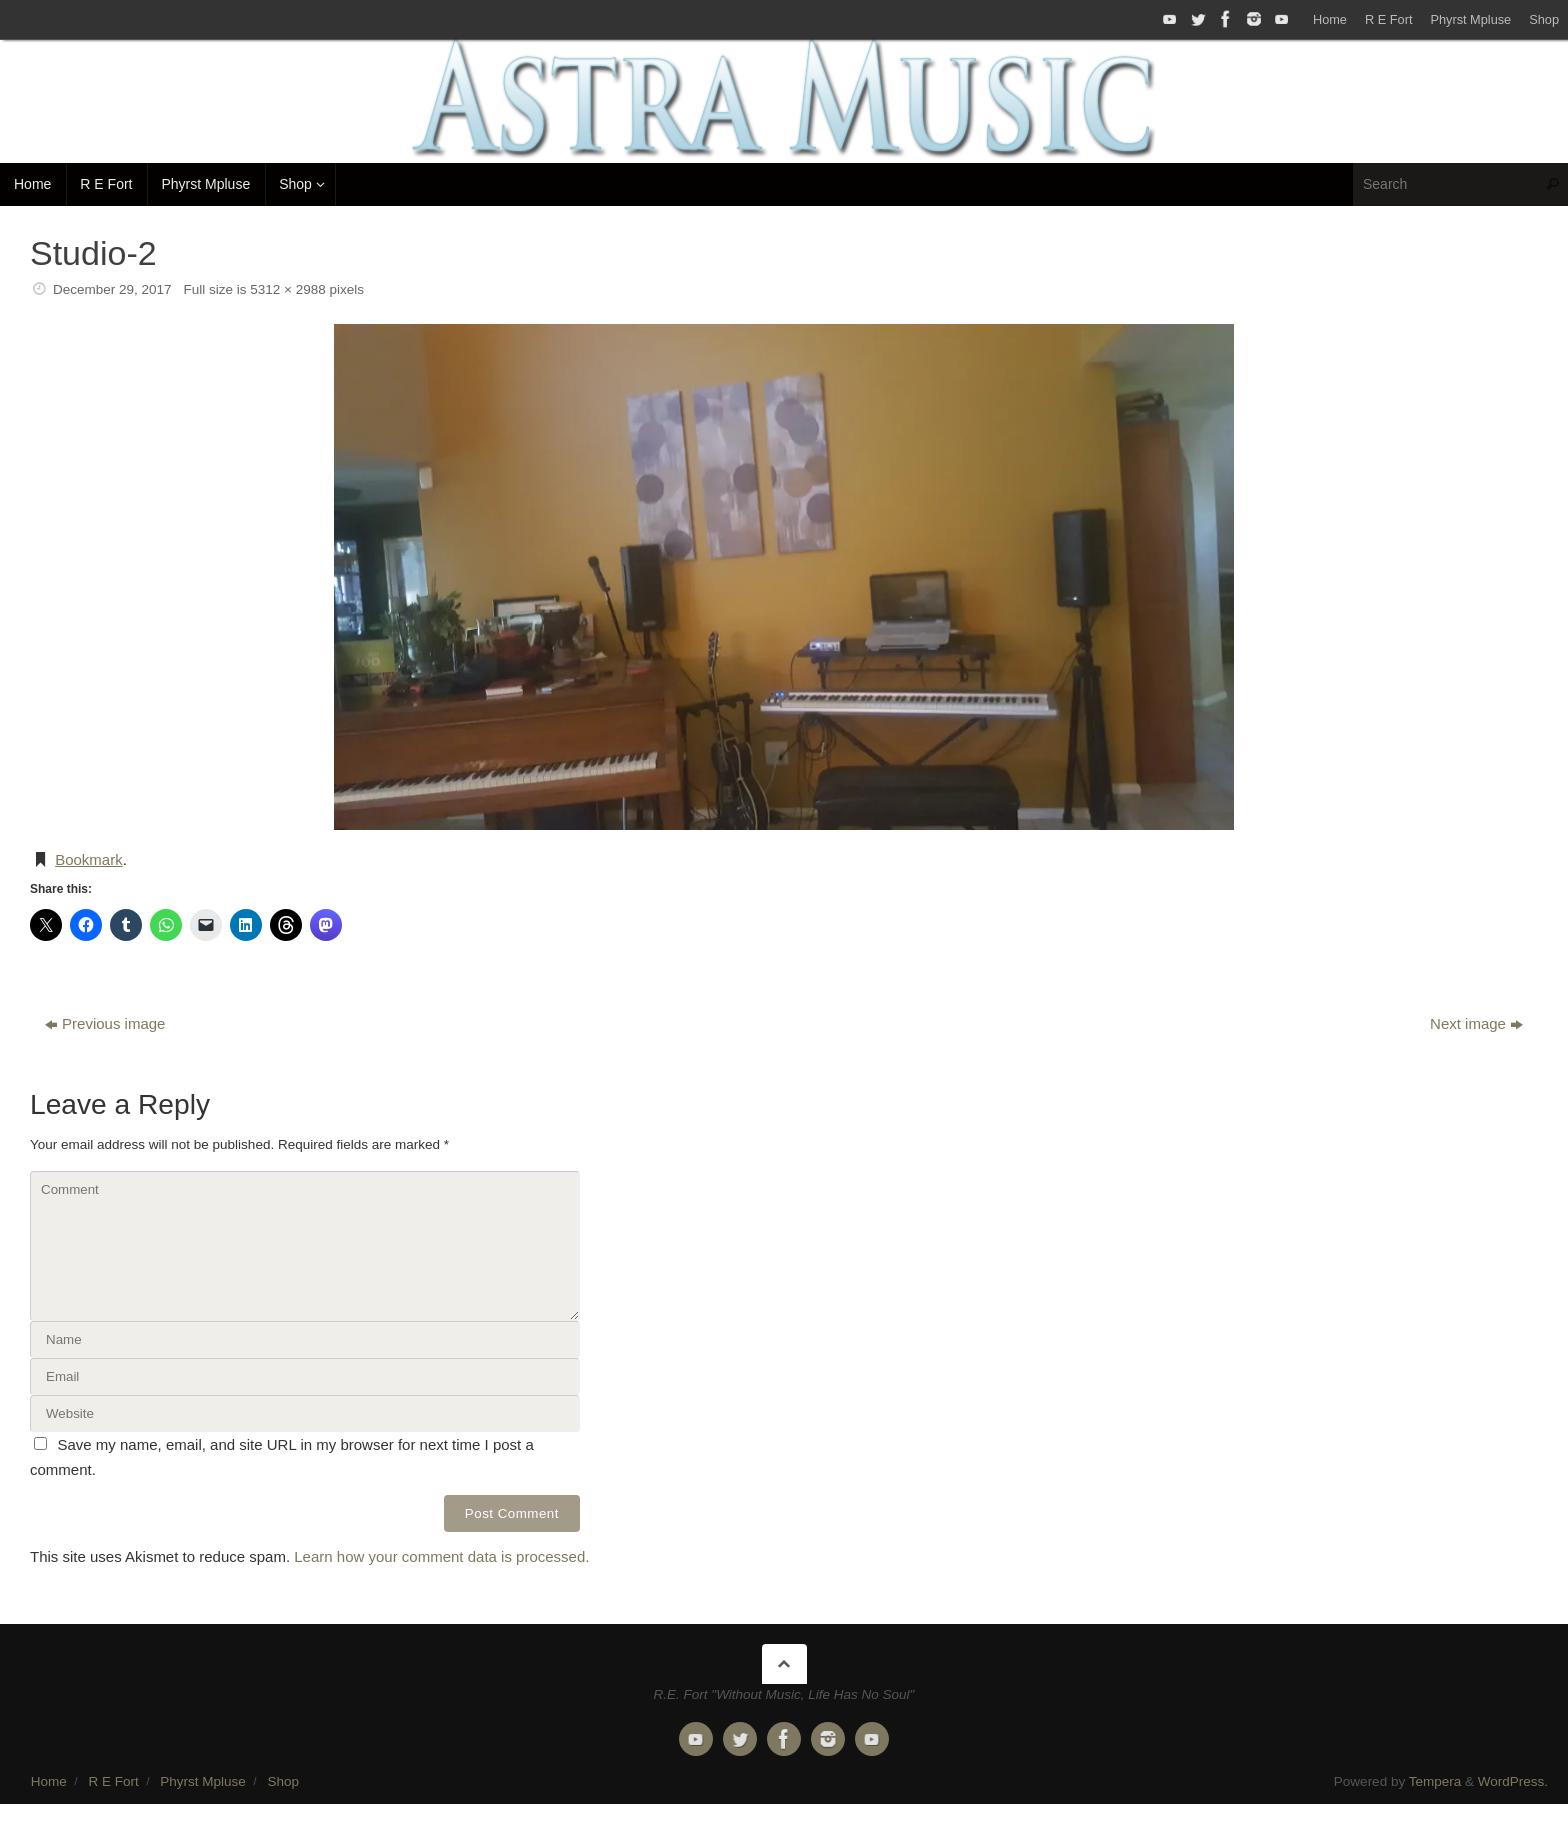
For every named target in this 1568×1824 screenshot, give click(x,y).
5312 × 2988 (287, 289)
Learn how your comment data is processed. (441, 1556)
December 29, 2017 (112, 289)
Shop (1544, 19)
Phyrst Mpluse (1470, 19)
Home (1330, 19)
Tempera (1435, 1781)
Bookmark (89, 859)
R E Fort (1388, 19)
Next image (1476, 1023)
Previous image (105, 1023)
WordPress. (1513, 1781)
